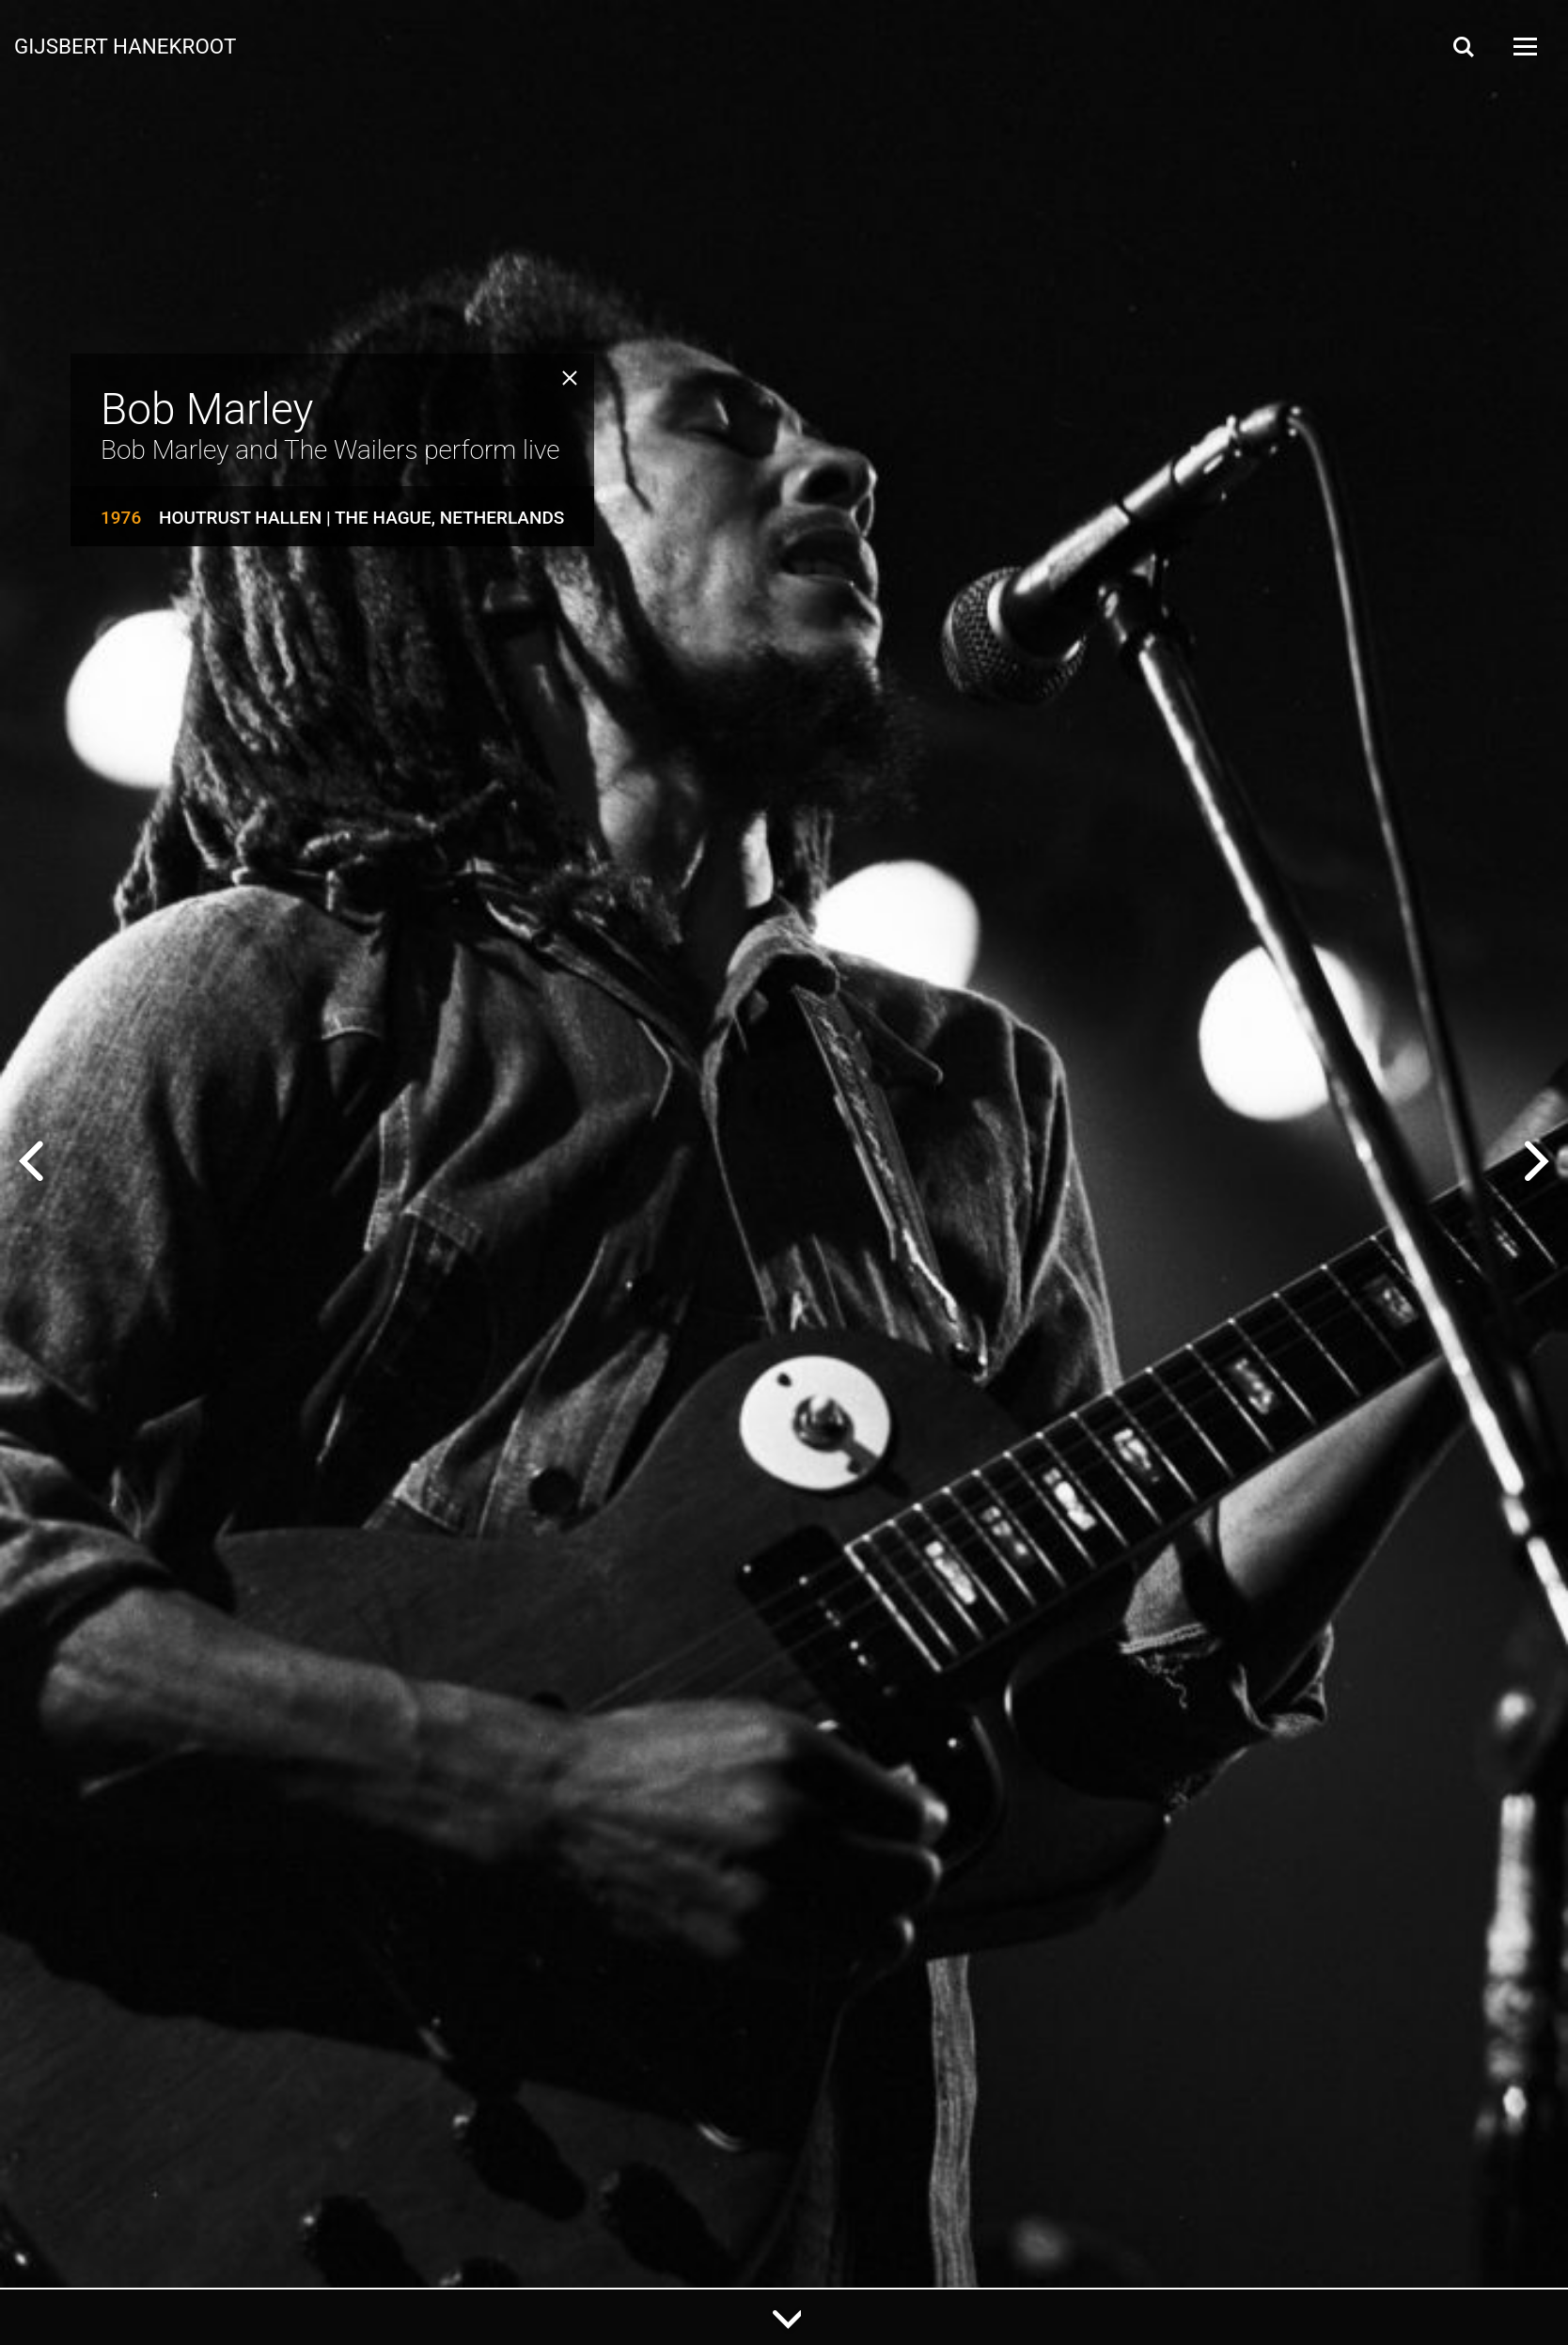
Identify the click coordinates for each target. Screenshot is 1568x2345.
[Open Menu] (1524, 46)
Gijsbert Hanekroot (125, 45)
